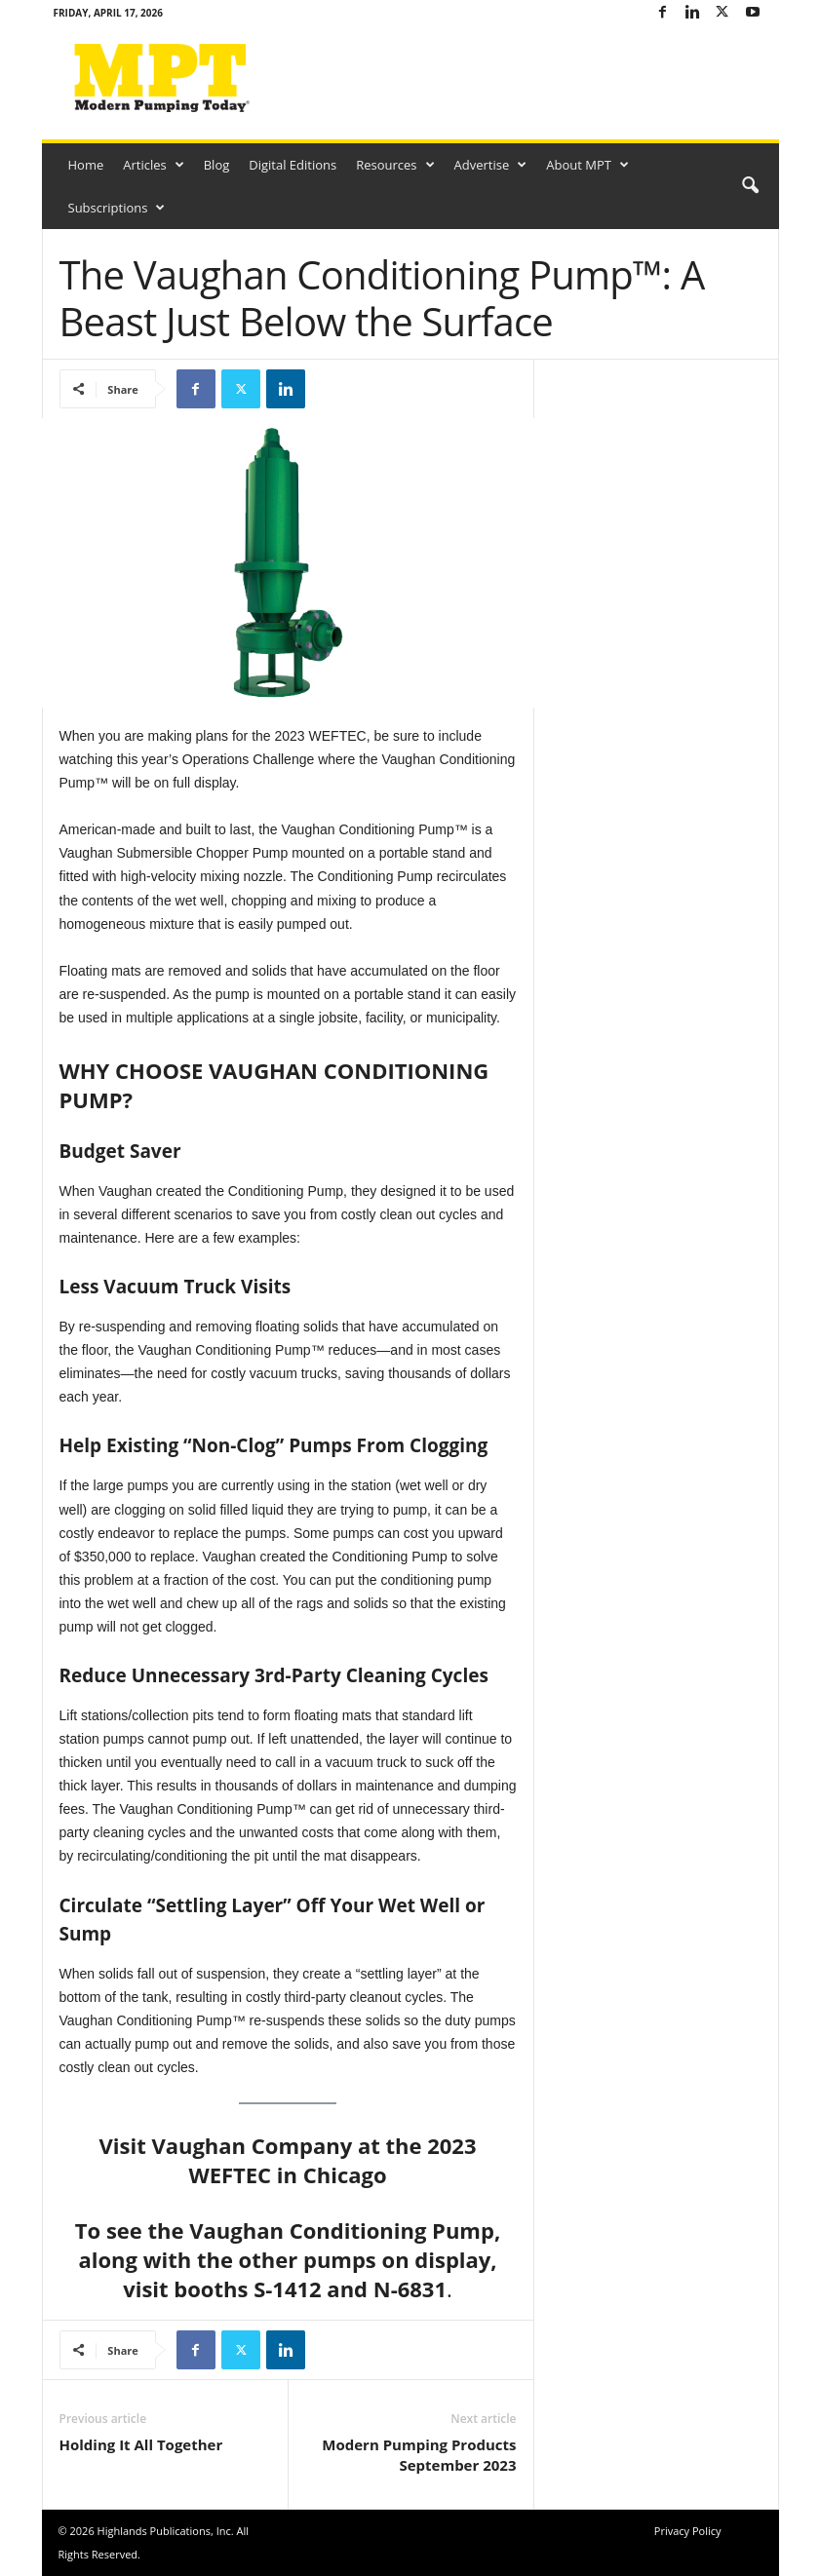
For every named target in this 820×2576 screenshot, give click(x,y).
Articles (153, 164)
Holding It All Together (141, 2444)
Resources (395, 164)
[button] (749, 186)
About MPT (587, 164)
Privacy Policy (688, 2530)
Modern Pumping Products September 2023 (419, 2455)
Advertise (490, 164)
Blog (217, 164)
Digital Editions (292, 164)
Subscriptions (117, 207)
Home (86, 164)
